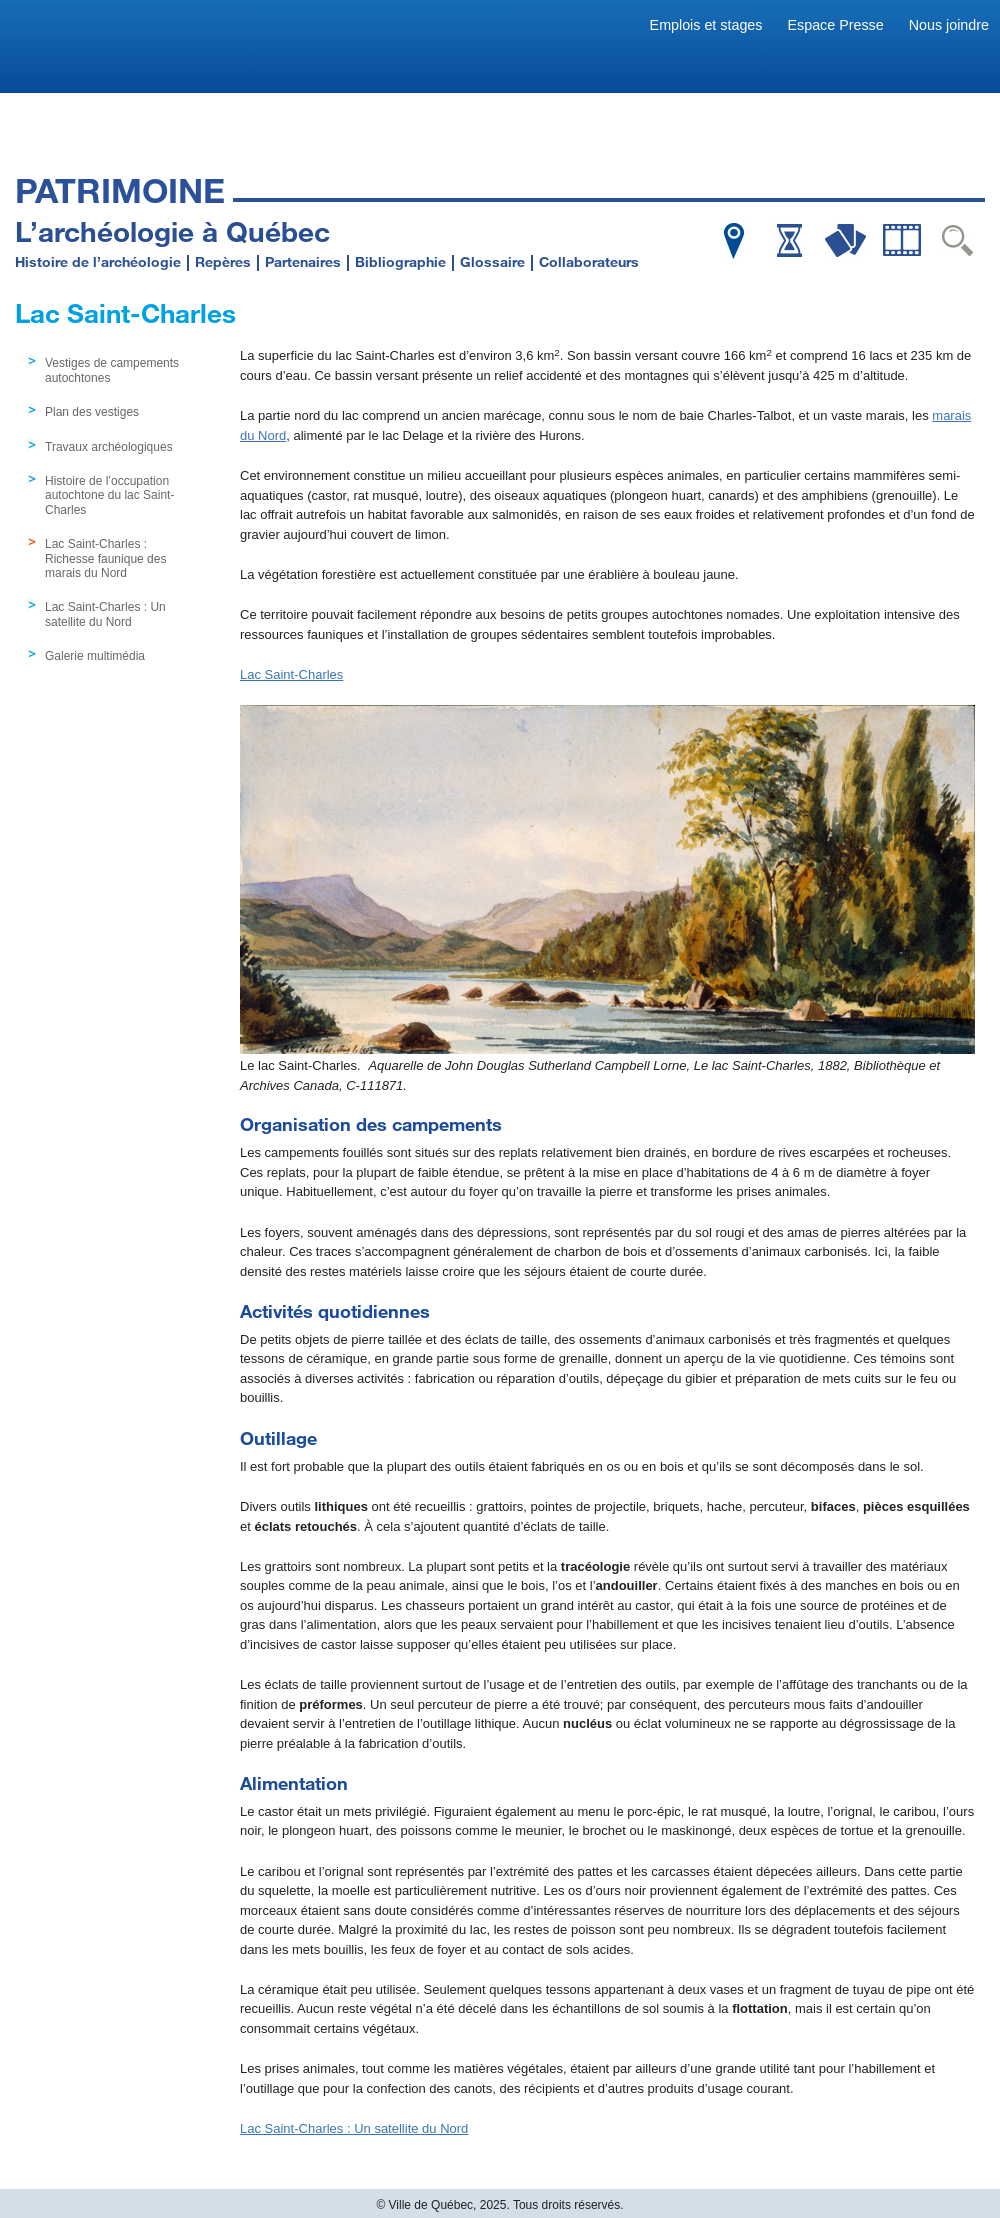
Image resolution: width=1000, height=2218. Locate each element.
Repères (223, 261)
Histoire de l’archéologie (98, 261)
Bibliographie (400, 261)
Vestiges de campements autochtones (112, 370)
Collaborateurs (589, 261)
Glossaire (492, 261)
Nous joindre (949, 25)
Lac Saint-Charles (291, 674)
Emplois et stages (706, 25)
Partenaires (303, 261)
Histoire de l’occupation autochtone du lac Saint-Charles (109, 495)
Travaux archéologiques (109, 447)
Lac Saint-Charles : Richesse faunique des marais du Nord (105, 558)
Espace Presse (836, 25)
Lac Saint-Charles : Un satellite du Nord (105, 614)
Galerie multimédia (95, 656)
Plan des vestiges (92, 412)
